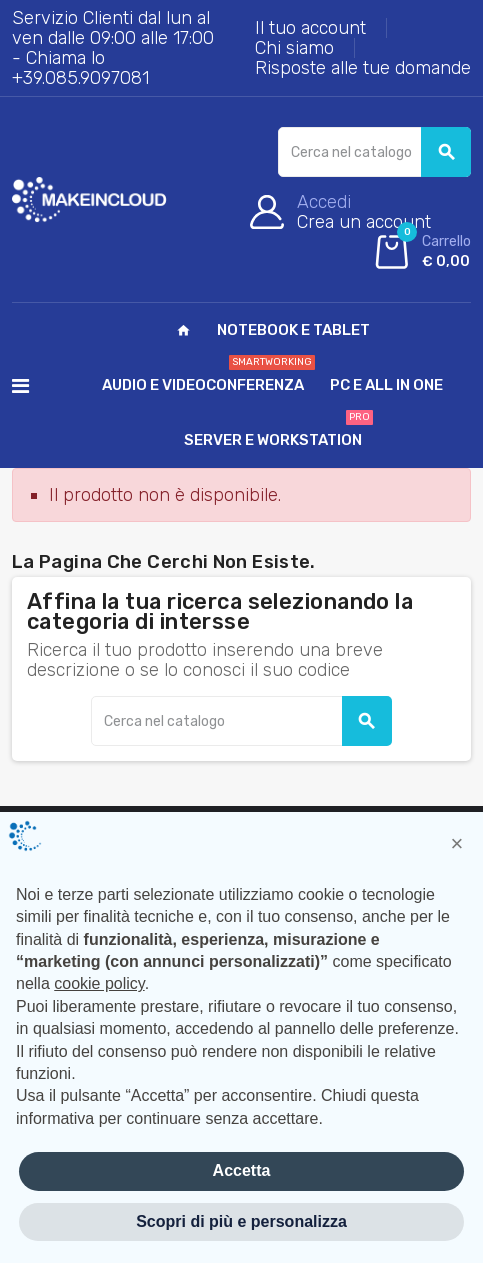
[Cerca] (374, 152)
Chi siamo (294, 48)
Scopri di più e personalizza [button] (241, 1221)
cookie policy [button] (99, 983)
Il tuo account (310, 28)
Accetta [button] (242, 1170)
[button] (457, 844)
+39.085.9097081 (80, 78)
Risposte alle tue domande (363, 68)
